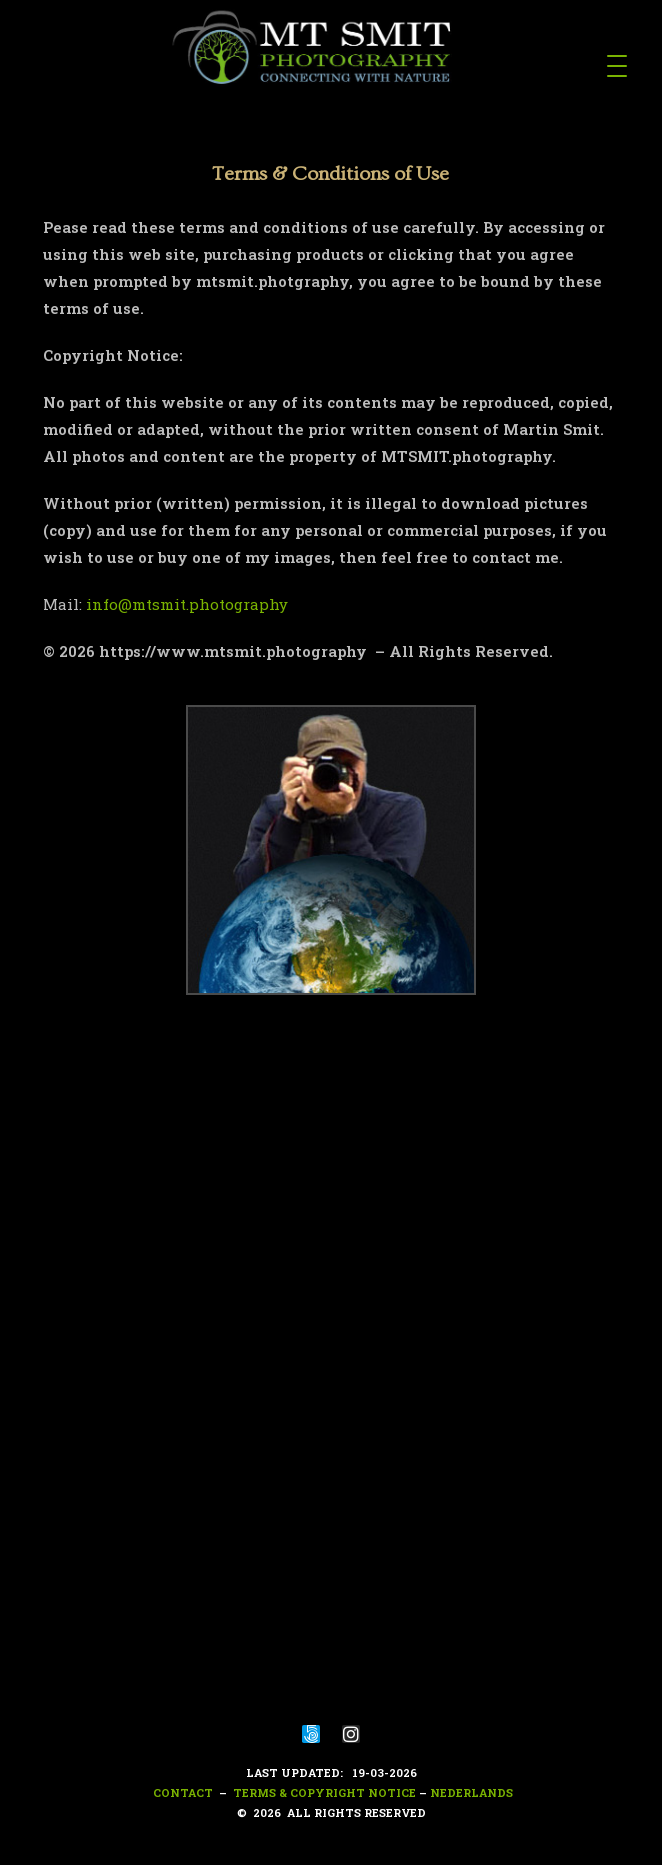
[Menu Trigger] (617, 65)
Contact (181, 1792)
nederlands (471, 1792)
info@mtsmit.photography (187, 604)
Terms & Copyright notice (324, 1792)
